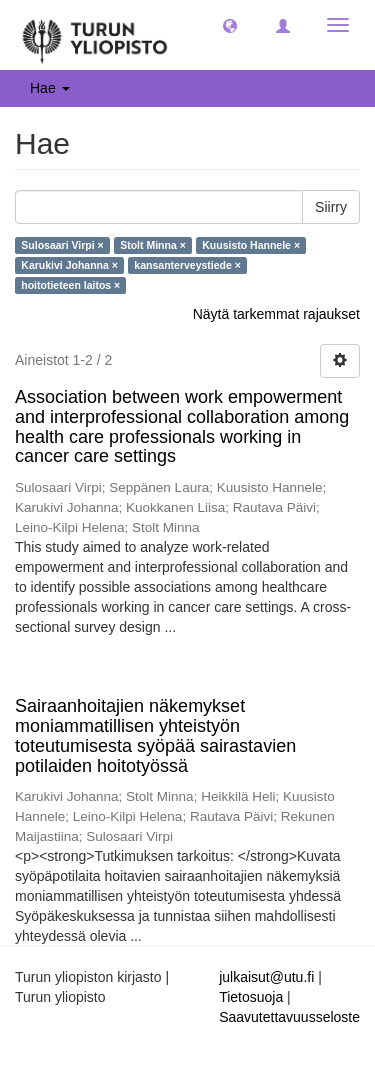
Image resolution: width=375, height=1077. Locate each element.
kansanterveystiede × (187, 265)
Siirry (331, 207)
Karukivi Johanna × (69, 265)
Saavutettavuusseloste (289, 1017)
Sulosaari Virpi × (62, 245)
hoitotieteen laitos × (70, 285)
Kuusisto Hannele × (251, 245)
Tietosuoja (251, 997)
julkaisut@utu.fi (266, 977)
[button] (230, 25)
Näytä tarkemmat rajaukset (276, 314)
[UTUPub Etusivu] (95, 35)
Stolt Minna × (153, 245)
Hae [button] (50, 88)
